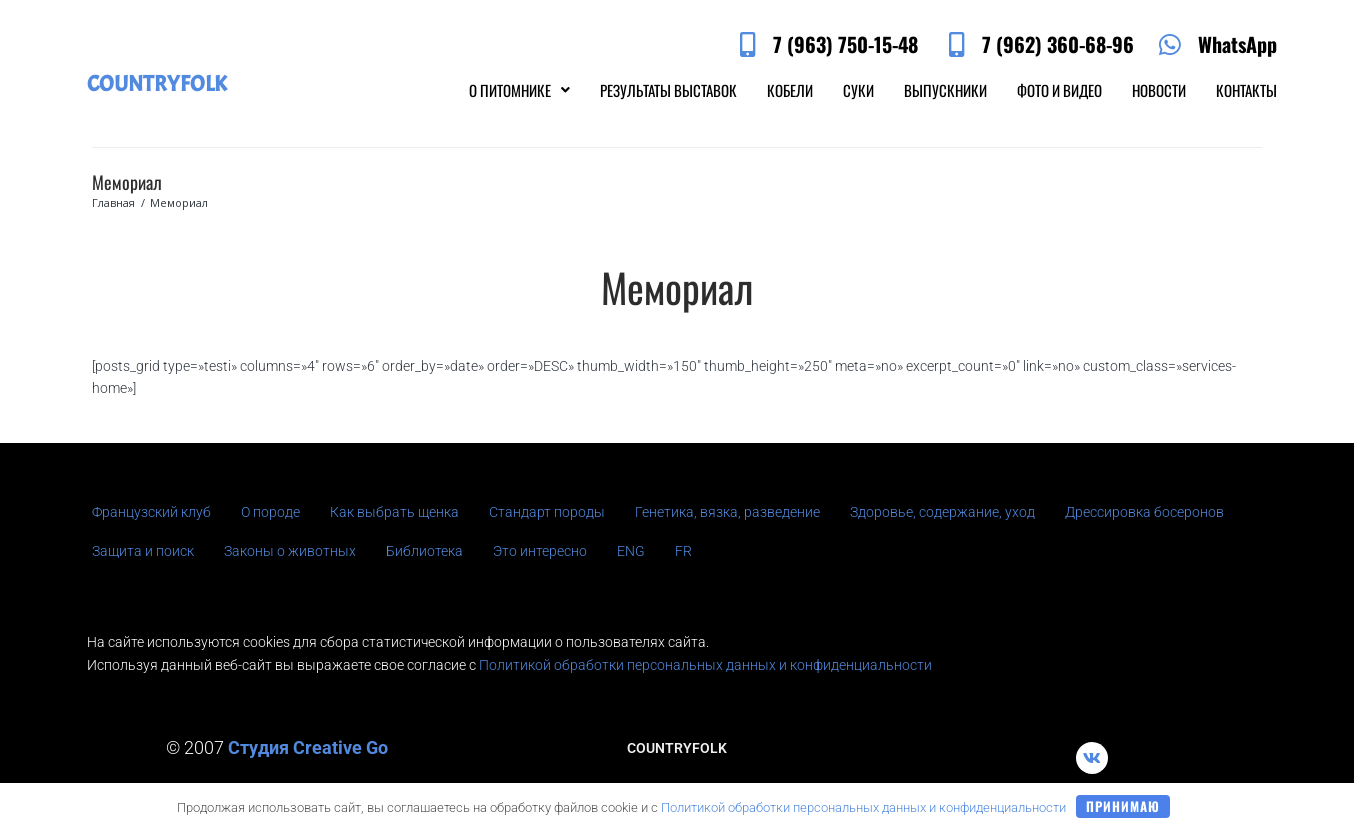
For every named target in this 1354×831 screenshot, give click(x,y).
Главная (113, 202)
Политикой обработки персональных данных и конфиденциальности (705, 665)
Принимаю (1123, 806)
